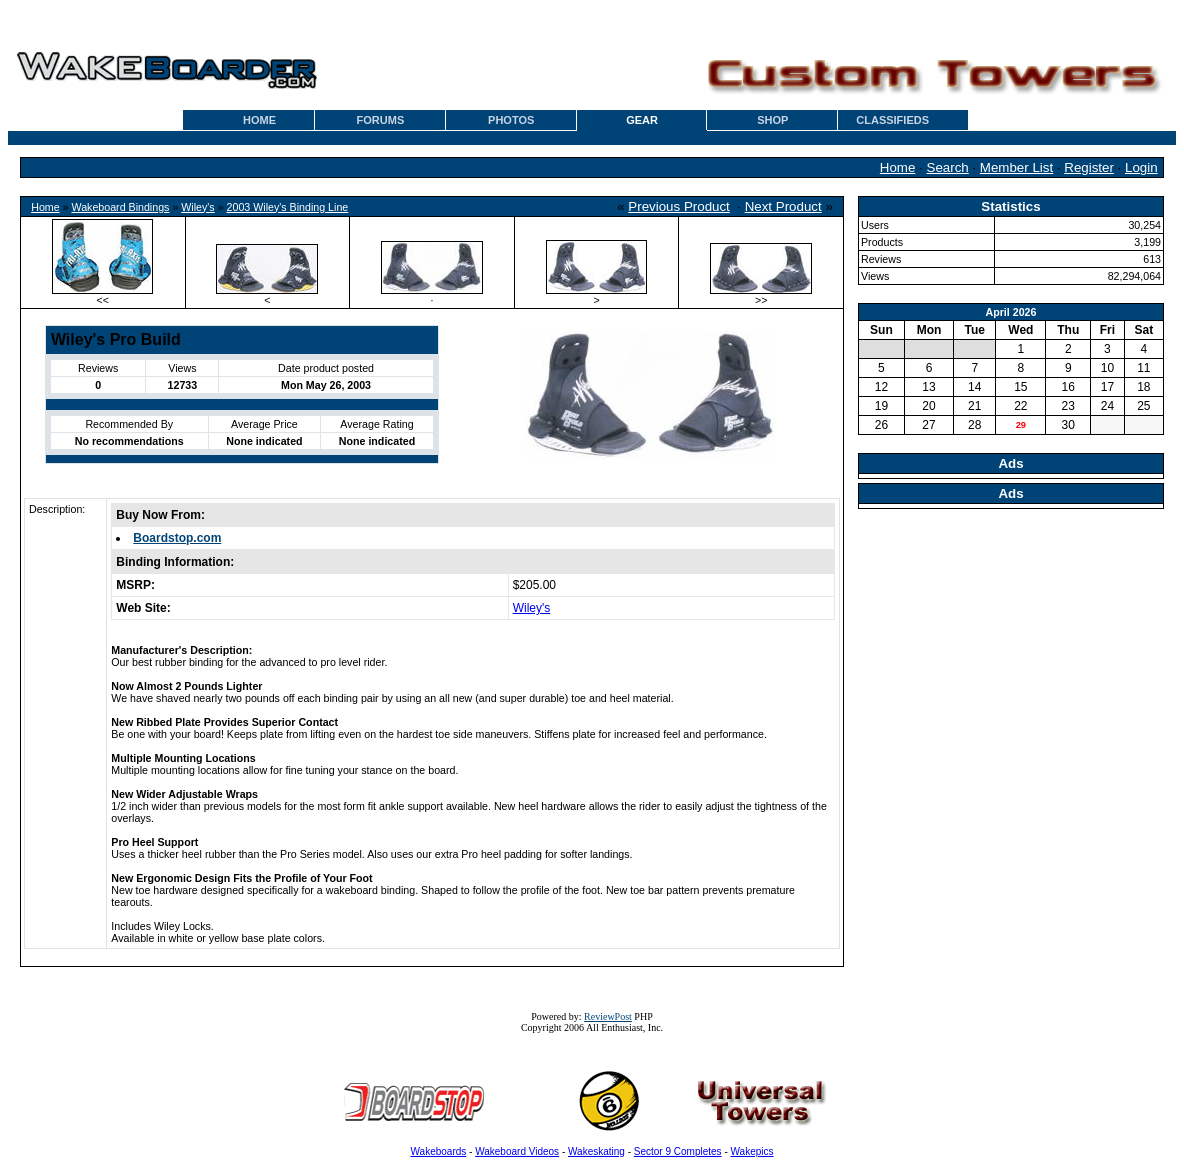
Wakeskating (596, 1151)
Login (1141, 167)
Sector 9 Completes (678, 1151)
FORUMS (381, 120)
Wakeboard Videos (517, 1151)
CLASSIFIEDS (892, 120)
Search (948, 167)
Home (898, 167)
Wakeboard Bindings (120, 207)
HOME (259, 120)
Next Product (783, 206)
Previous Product (679, 206)
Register (1089, 167)
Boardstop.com (177, 538)
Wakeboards (439, 1151)
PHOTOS (511, 120)
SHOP (772, 120)
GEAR (642, 120)
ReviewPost (608, 1016)
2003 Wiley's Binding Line (288, 207)
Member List (1016, 167)
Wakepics (752, 1151)
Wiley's (197, 207)
